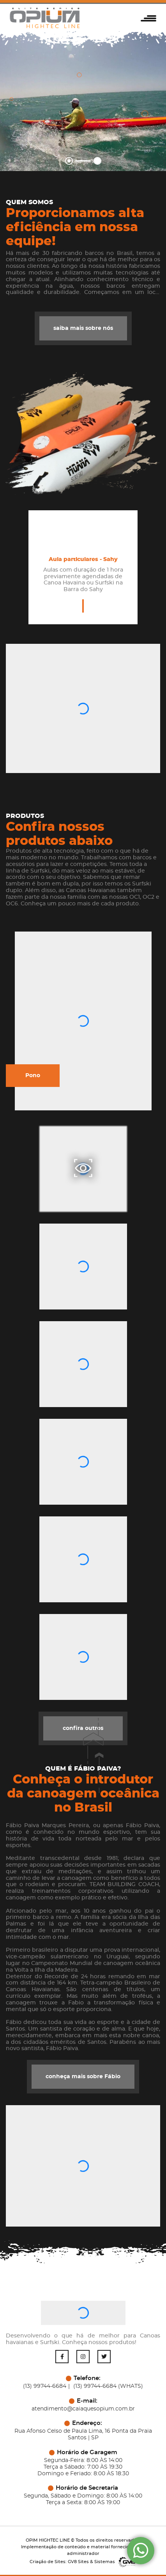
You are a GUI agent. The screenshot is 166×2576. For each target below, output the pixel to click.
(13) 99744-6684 (44, 2386)
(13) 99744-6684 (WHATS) (108, 2386)
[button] (150, 18)
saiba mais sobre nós (82, 328)
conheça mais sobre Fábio (83, 2076)
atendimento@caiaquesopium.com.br (83, 2409)
